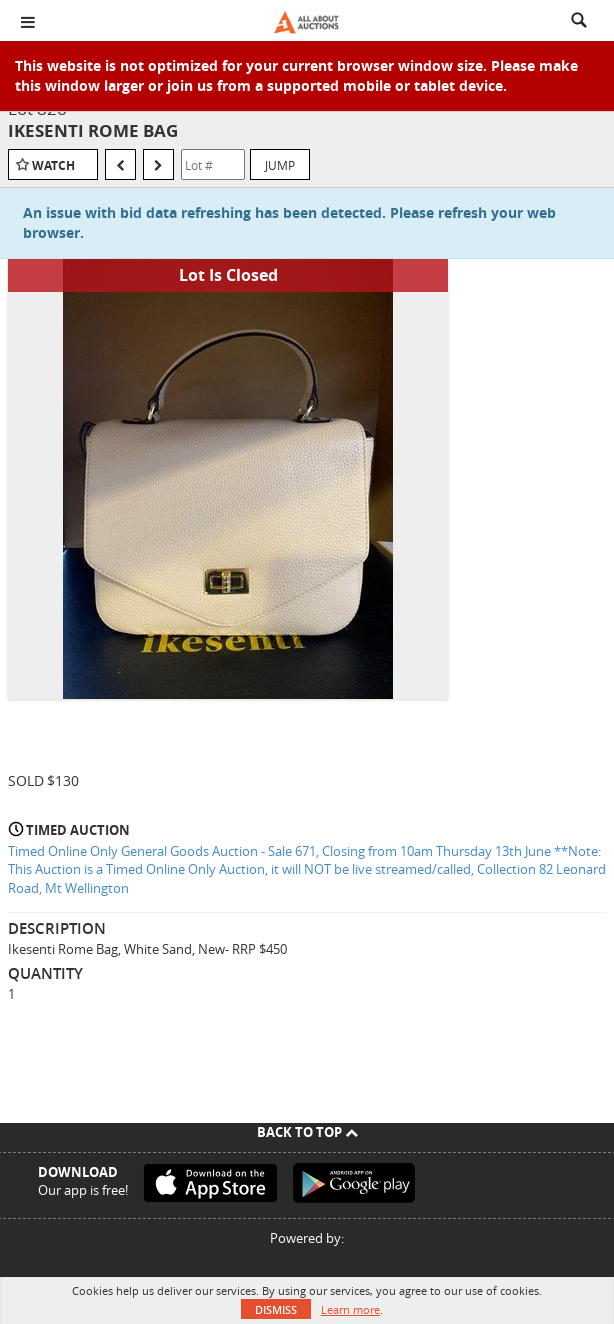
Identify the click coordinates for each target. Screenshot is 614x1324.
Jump (280, 165)
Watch (53, 165)
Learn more (350, 1309)
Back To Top (307, 1132)
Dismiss (276, 1309)
